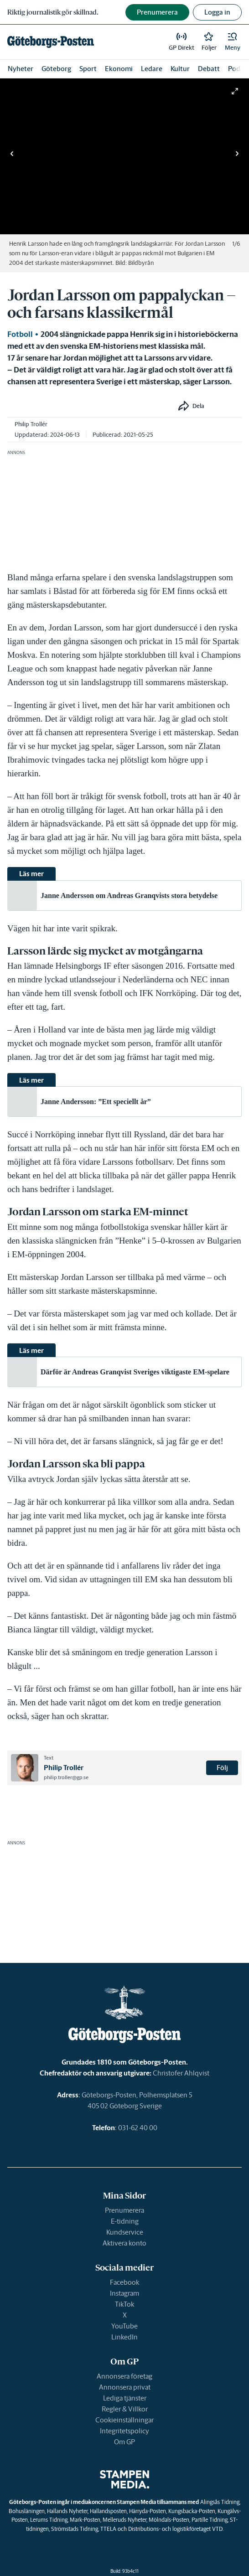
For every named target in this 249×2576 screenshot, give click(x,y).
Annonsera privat (124, 2387)
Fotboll (20, 334)
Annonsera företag (124, 2376)
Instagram (124, 2293)
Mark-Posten (85, 2519)
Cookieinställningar (124, 2420)
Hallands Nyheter (67, 2511)
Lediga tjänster (124, 2398)
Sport (88, 68)
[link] (50, 42)
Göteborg (56, 68)
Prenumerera (124, 2210)
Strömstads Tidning (74, 2528)
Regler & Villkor (125, 2409)
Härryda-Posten (147, 2511)
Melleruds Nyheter (124, 2519)
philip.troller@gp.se (66, 1777)
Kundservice (124, 2232)
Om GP (124, 2441)
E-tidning (125, 2221)
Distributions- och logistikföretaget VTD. (175, 2528)
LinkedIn (124, 2337)
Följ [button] (222, 1767)
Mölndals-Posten (169, 2519)
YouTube (124, 2326)
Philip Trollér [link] (31, 424)
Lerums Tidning (48, 2519)
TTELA (108, 2528)
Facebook (124, 2282)
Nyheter (20, 68)
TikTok (124, 2304)
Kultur (180, 68)
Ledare (151, 68)
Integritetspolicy (124, 2430)
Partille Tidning (210, 2519)
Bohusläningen (27, 2511)
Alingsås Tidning (219, 2502)
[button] (232, 42)
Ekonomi (119, 68)
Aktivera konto (124, 2243)
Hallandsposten (108, 2511)
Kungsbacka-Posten (191, 2511)
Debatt (209, 68)
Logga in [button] (217, 12)
